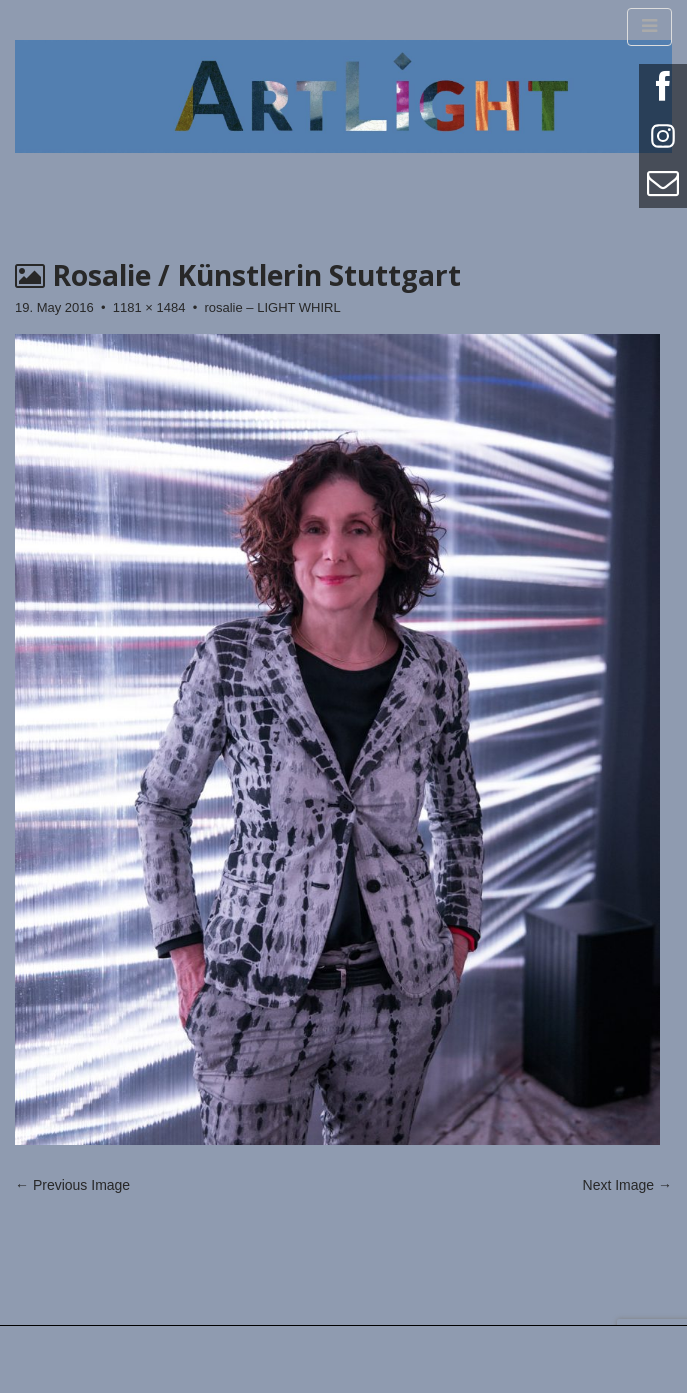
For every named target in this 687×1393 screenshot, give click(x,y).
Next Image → (627, 1185)
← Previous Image (72, 1185)
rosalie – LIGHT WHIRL (272, 307)
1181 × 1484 (149, 307)
